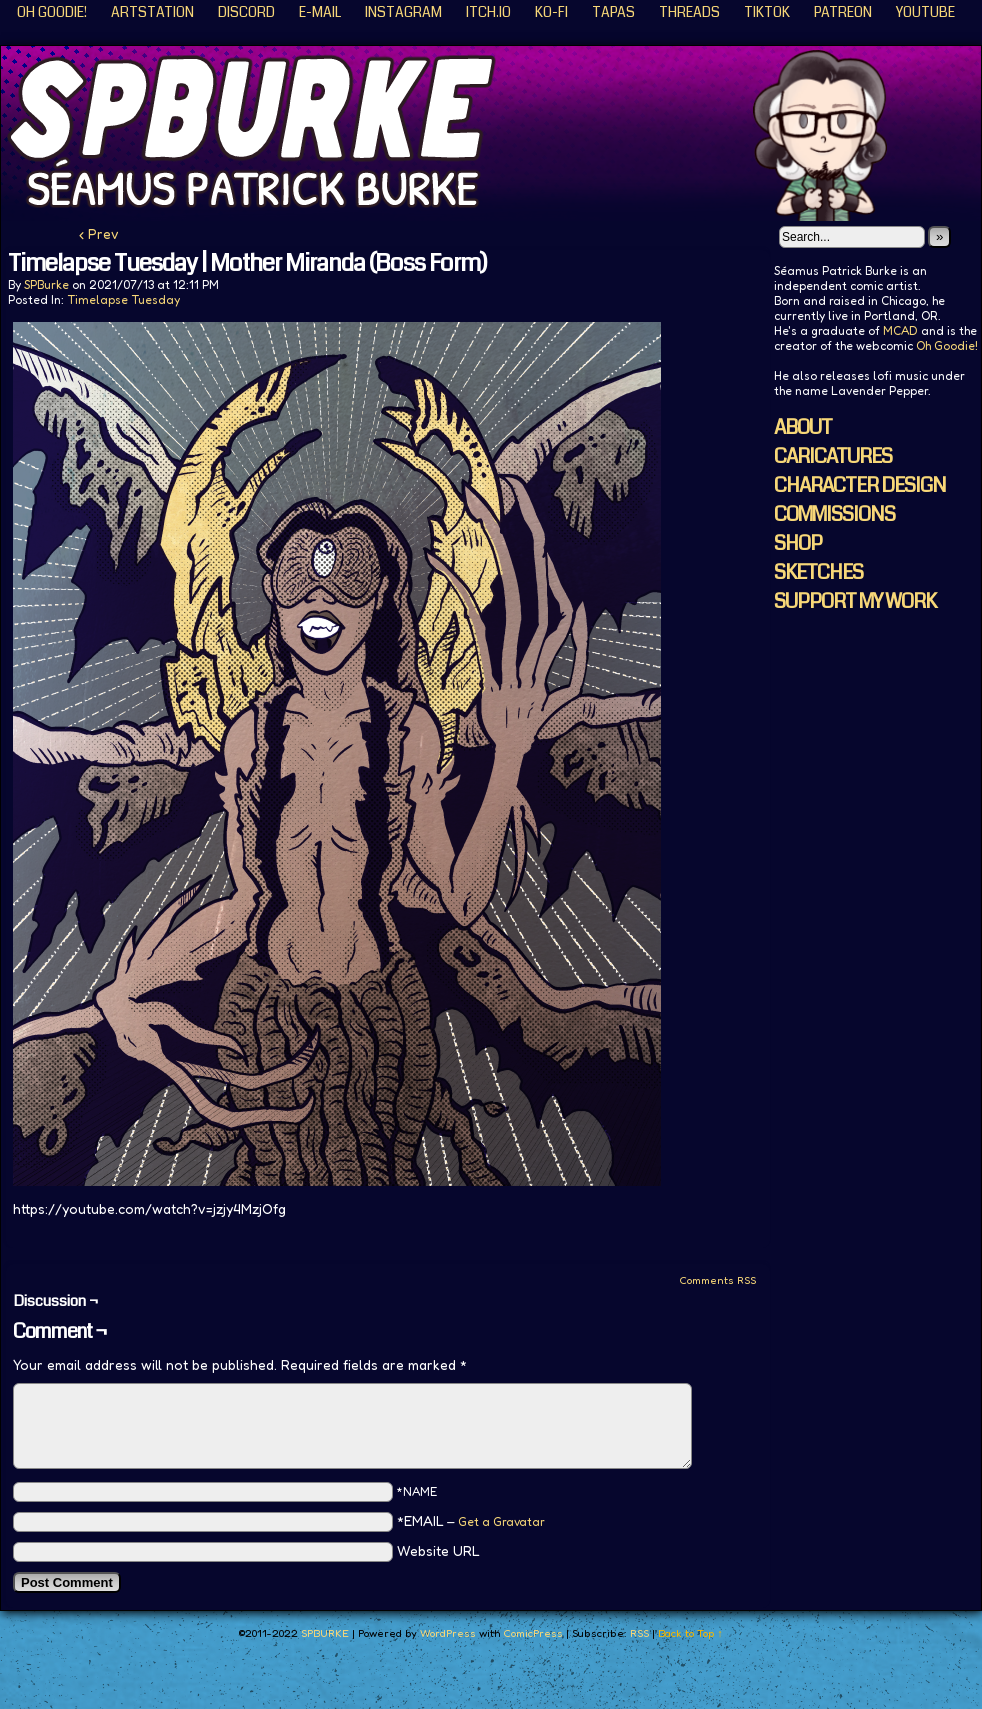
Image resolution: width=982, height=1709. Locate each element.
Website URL (438, 1550)
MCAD (900, 330)
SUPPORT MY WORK (855, 601)
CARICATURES (833, 456)
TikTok (767, 12)
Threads (689, 12)
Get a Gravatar (501, 1521)
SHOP (798, 543)
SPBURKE (325, 1633)
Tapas (613, 12)
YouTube (925, 12)
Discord (246, 12)
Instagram (403, 12)
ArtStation (152, 12)
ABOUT (803, 427)
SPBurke (46, 284)
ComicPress (533, 1633)
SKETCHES (818, 572)
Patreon (843, 12)
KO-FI (551, 12)
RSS (639, 1633)
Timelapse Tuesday (123, 299)
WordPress (448, 1633)
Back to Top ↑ (690, 1633)
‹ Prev (99, 233)
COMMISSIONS (834, 514)
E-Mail (320, 12)
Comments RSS (717, 1280)
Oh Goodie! (52, 12)
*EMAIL (471, 1520)
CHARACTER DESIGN (860, 485)
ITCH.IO (488, 12)
